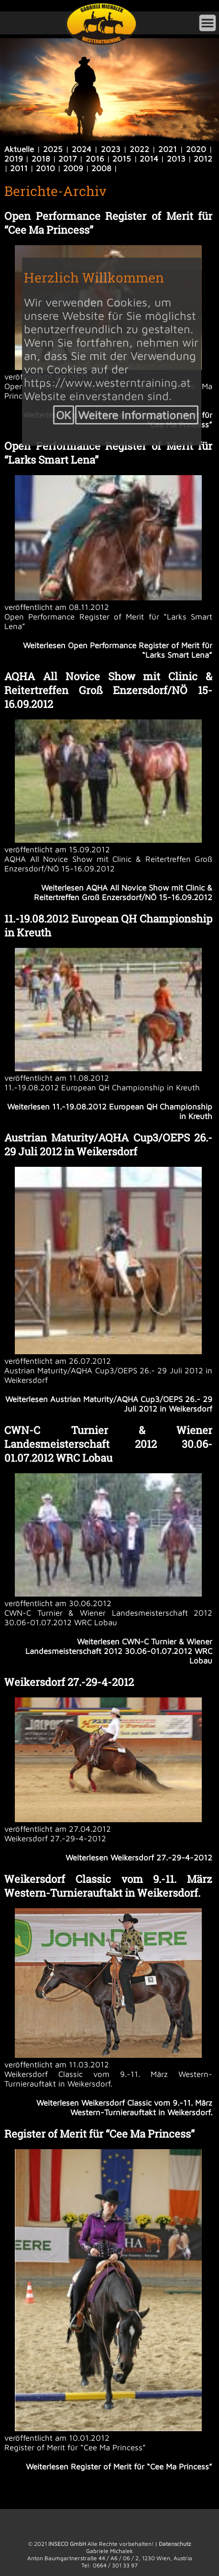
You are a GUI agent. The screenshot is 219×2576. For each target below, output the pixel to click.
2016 (95, 158)
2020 (196, 149)
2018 (41, 158)
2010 (45, 168)
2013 (176, 158)
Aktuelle (19, 149)
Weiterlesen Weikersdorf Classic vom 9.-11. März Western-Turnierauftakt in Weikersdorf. (124, 2107)
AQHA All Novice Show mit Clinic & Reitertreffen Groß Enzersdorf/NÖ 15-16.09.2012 (108, 690)
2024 (81, 149)
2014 (149, 158)
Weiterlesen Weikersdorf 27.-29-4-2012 (139, 1857)
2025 (53, 149)
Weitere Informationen (137, 415)
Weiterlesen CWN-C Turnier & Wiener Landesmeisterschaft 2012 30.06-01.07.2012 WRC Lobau (118, 1651)
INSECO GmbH (67, 2543)
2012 (203, 158)
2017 (67, 158)
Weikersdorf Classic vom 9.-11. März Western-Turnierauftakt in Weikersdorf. (108, 1886)
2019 (13, 158)
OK (63, 415)
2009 (73, 168)
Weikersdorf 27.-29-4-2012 (69, 1682)
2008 (101, 168)
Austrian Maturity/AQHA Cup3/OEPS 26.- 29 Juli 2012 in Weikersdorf (108, 1144)
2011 (19, 168)
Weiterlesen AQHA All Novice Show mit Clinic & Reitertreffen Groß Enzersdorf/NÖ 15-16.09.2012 (123, 892)
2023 (110, 149)
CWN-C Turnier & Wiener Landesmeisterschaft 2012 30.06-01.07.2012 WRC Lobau (108, 1444)
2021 (167, 149)
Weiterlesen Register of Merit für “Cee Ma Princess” (119, 2466)
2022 (139, 149)
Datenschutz (175, 2543)
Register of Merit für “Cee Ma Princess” (99, 2134)
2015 (121, 158)
